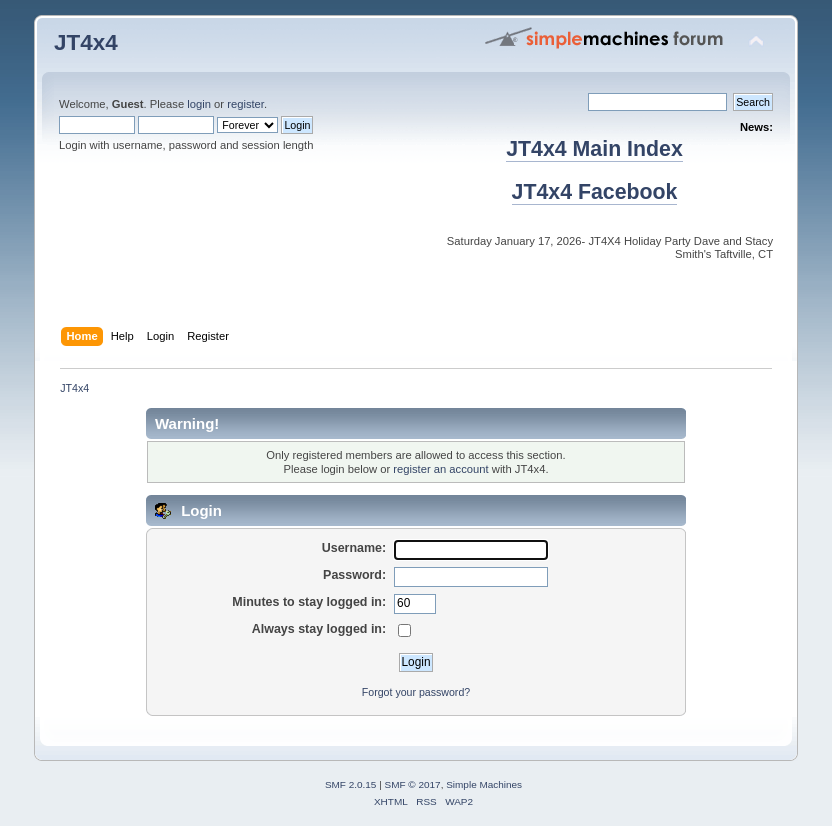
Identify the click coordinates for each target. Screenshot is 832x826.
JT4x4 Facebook (595, 192)
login (199, 104)
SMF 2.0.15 (351, 784)
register (245, 104)
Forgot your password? (416, 692)
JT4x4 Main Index (594, 149)
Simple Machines (484, 784)
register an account (440, 469)
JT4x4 (86, 42)
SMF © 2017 (413, 784)
